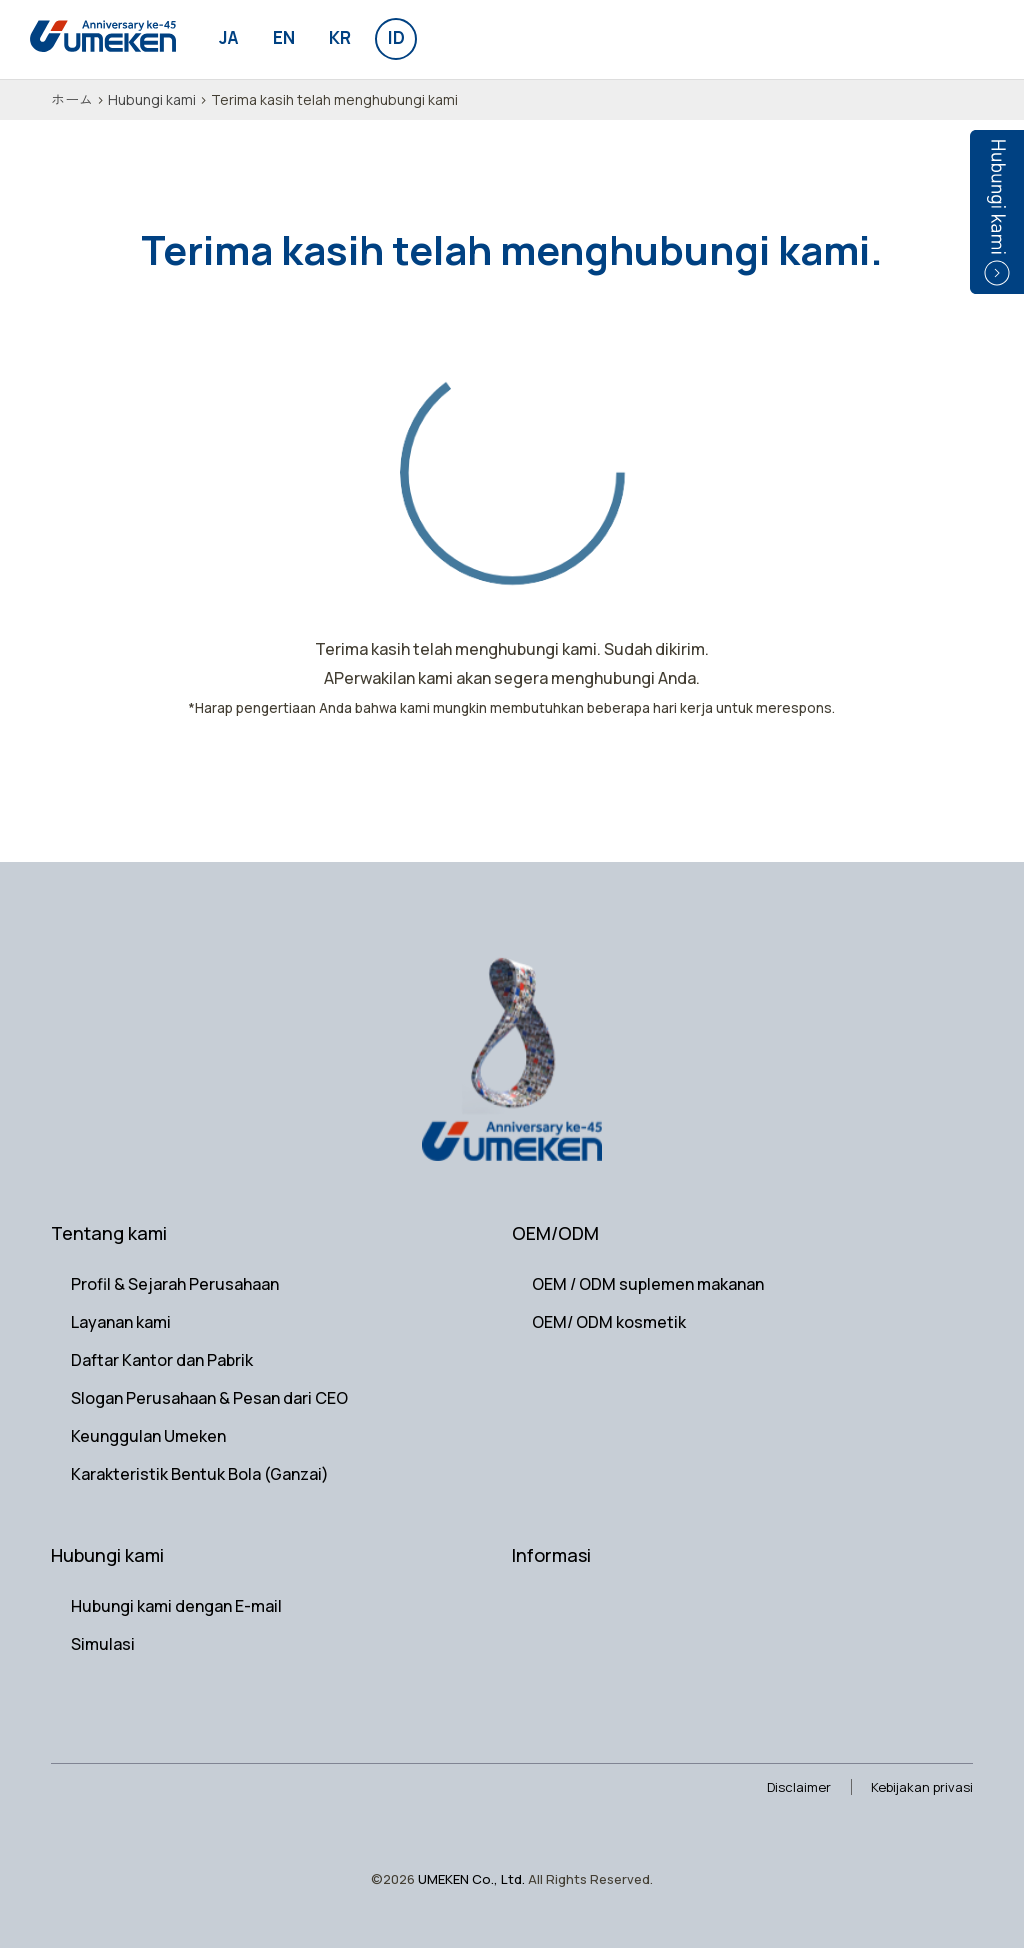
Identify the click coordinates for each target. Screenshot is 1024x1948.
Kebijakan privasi (922, 1787)
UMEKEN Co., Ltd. (471, 1879)
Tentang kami (109, 1233)
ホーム (72, 99)
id (396, 37)
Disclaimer (799, 1787)
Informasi (551, 1555)
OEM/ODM (555, 1233)
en (284, 37)
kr (340, 37)
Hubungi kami (152, 99)
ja (228, 37)
